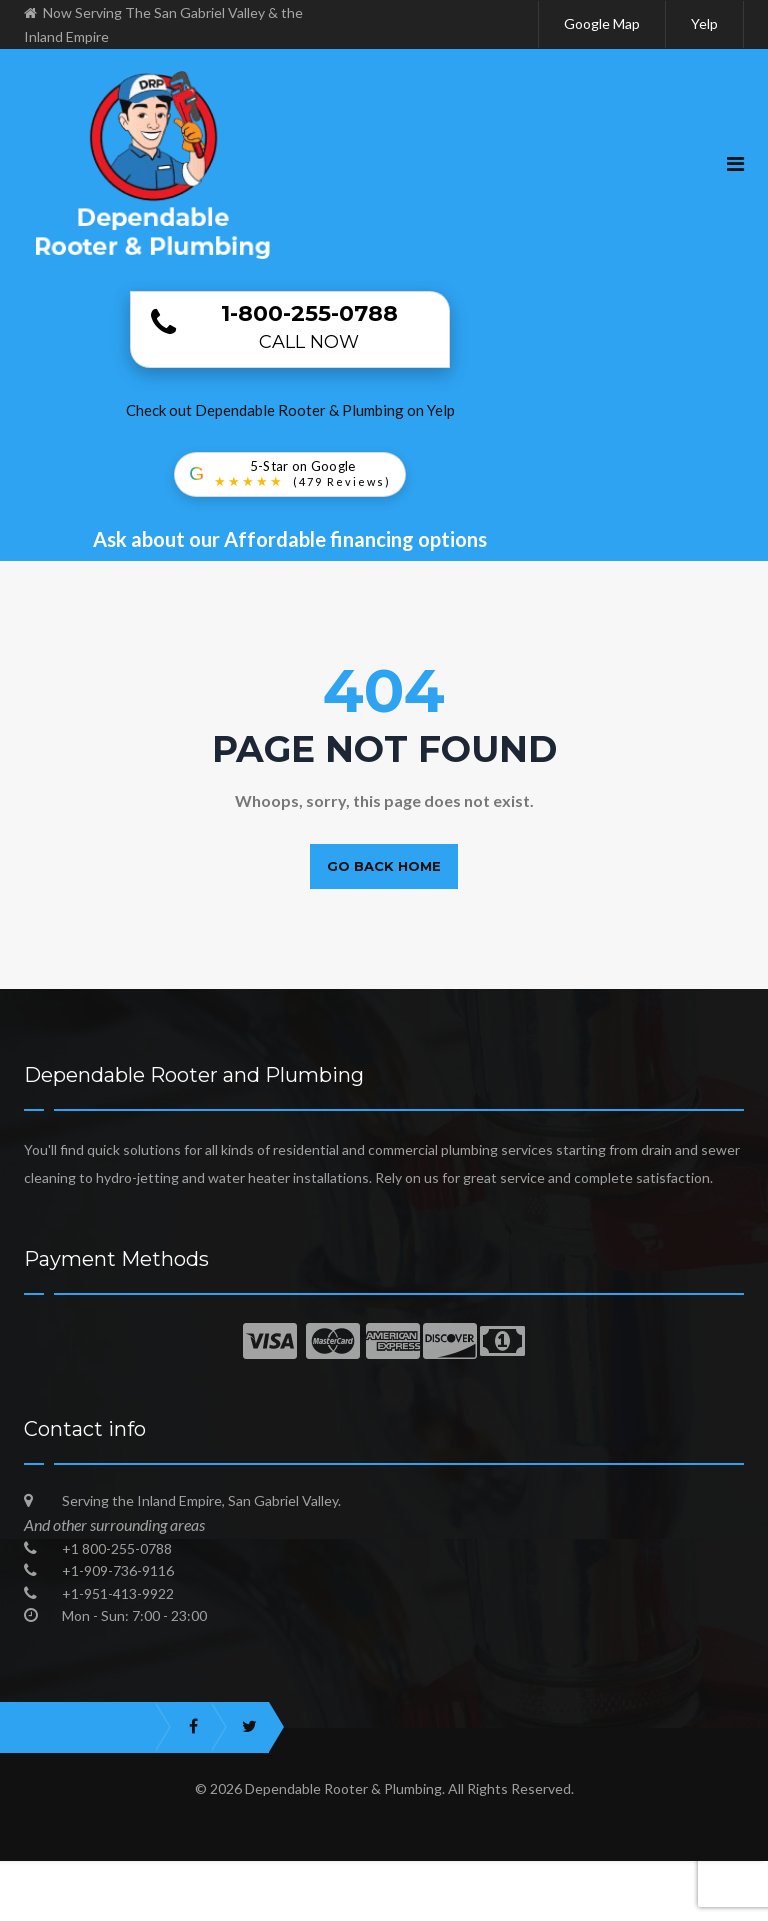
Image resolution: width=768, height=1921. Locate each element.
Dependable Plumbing (657, 1876)
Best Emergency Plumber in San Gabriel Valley (190, 1876)
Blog (600, 1906)
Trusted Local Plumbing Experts (164, 1906)
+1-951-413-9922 (118, 1593)
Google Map (602, 23)
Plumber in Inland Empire (463, 1876)
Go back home (384, 866)
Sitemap (682, 1906)
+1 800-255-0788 (117, 1548)
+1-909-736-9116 (118, 1570)
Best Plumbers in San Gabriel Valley (427, 1906)
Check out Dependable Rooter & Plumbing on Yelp (290, 410)
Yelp (704, 23)
